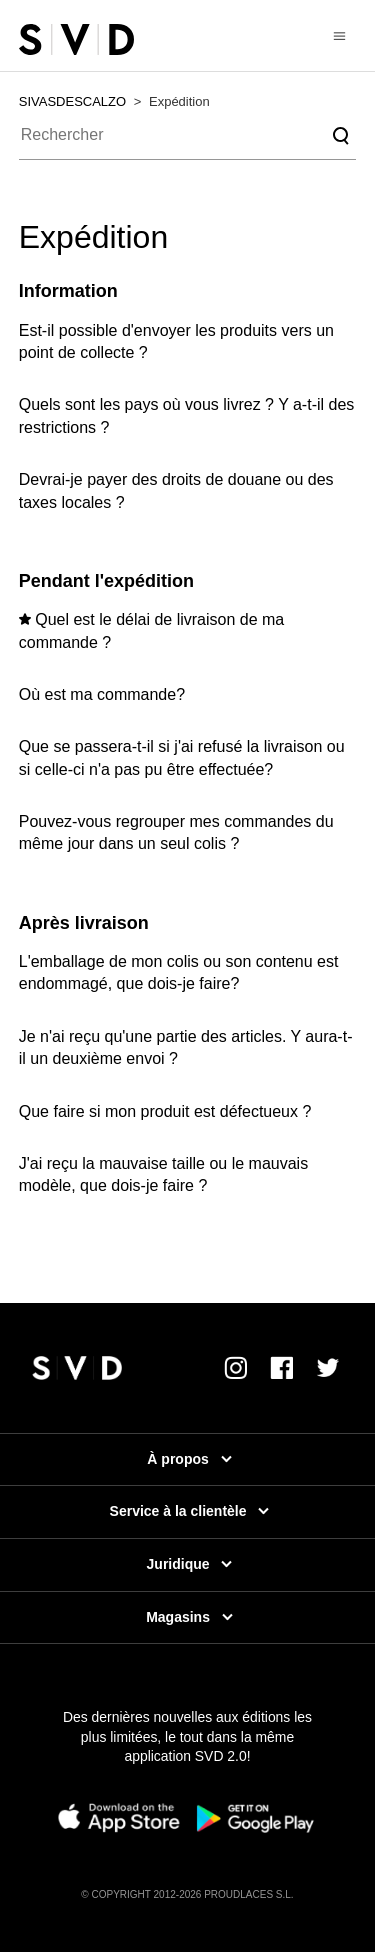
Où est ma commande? (102, 694)
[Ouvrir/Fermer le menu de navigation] (339, 35)
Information (68, 291)
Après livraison (84, 923)
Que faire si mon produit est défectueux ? (165, 1111)
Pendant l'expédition (106, 581)
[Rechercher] (188, 136)
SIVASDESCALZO (72, 101)
